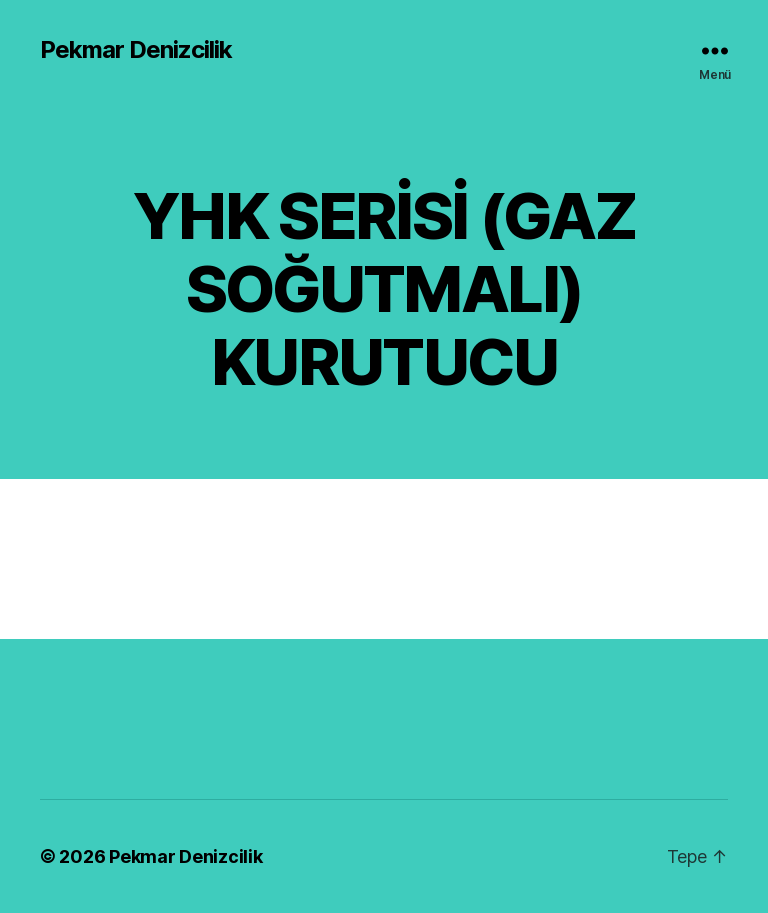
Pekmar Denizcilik (136, 50)
